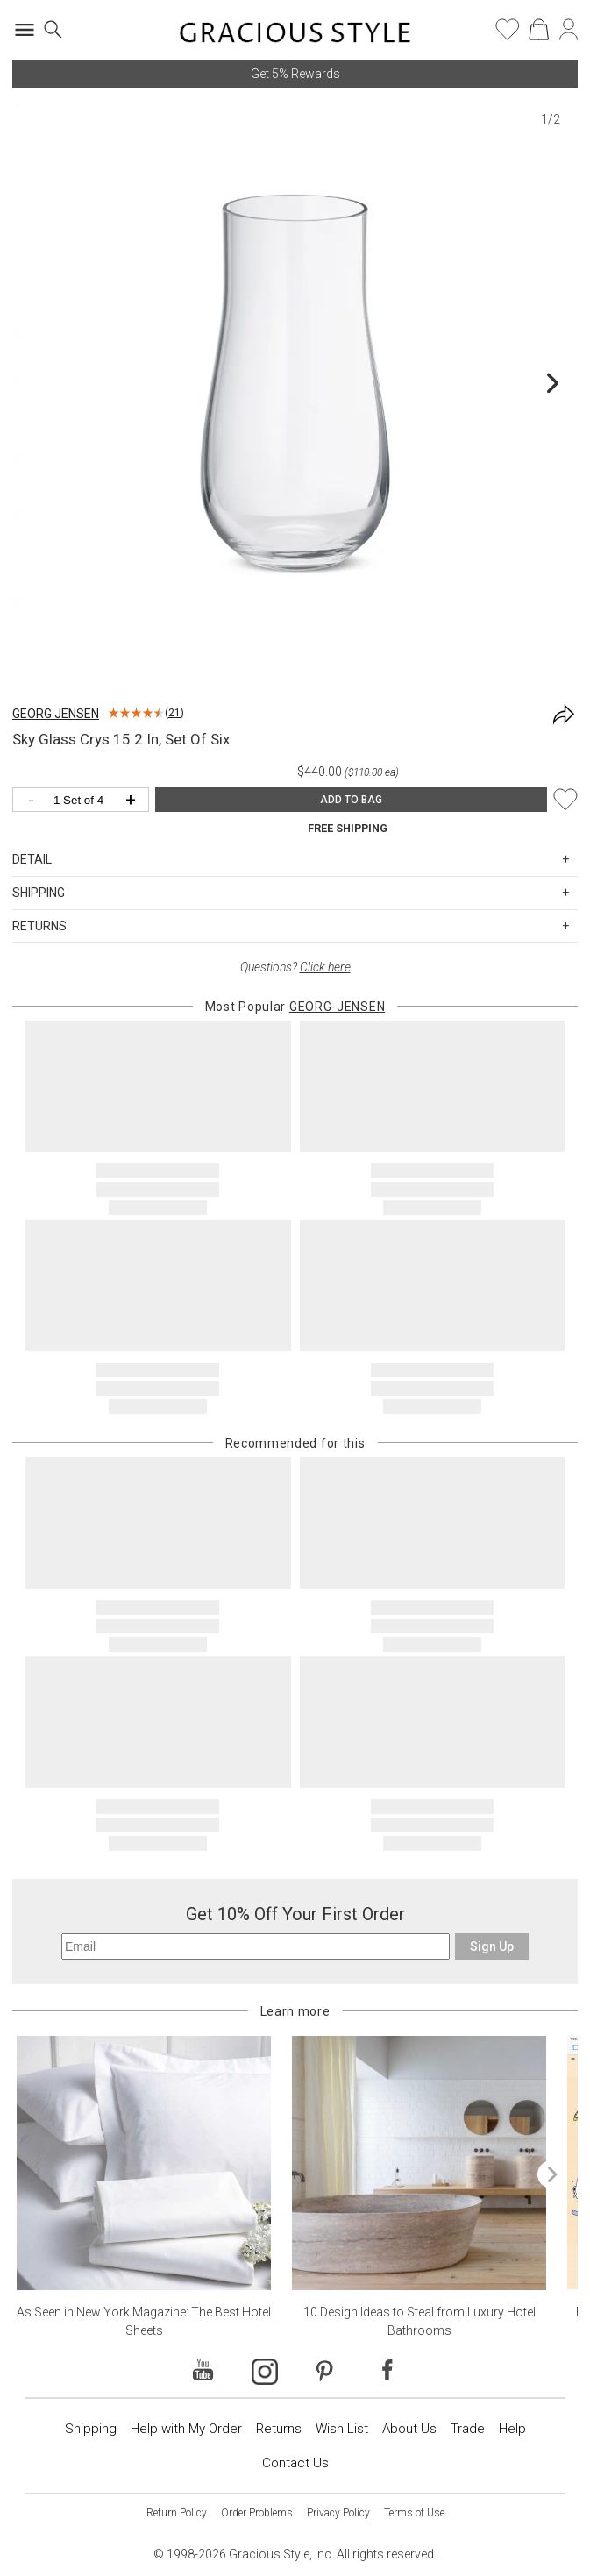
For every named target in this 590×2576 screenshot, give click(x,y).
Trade (468, 2429)
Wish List (342, 2429)
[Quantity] (85, 801)
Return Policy (176, 2513)
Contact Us (295, 2463)
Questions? (295, 967)
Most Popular (295, 1007)
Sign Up (492, 1946)
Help (512, 2429)
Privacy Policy (338, 2513)
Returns (279, 2429)
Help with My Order (186, 2429)
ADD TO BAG (351, 799)
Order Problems (257, 2513)
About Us (409, 2429)
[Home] (295, 35)
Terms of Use (414, 2513)
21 (174, 713)
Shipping (91, 2429)
